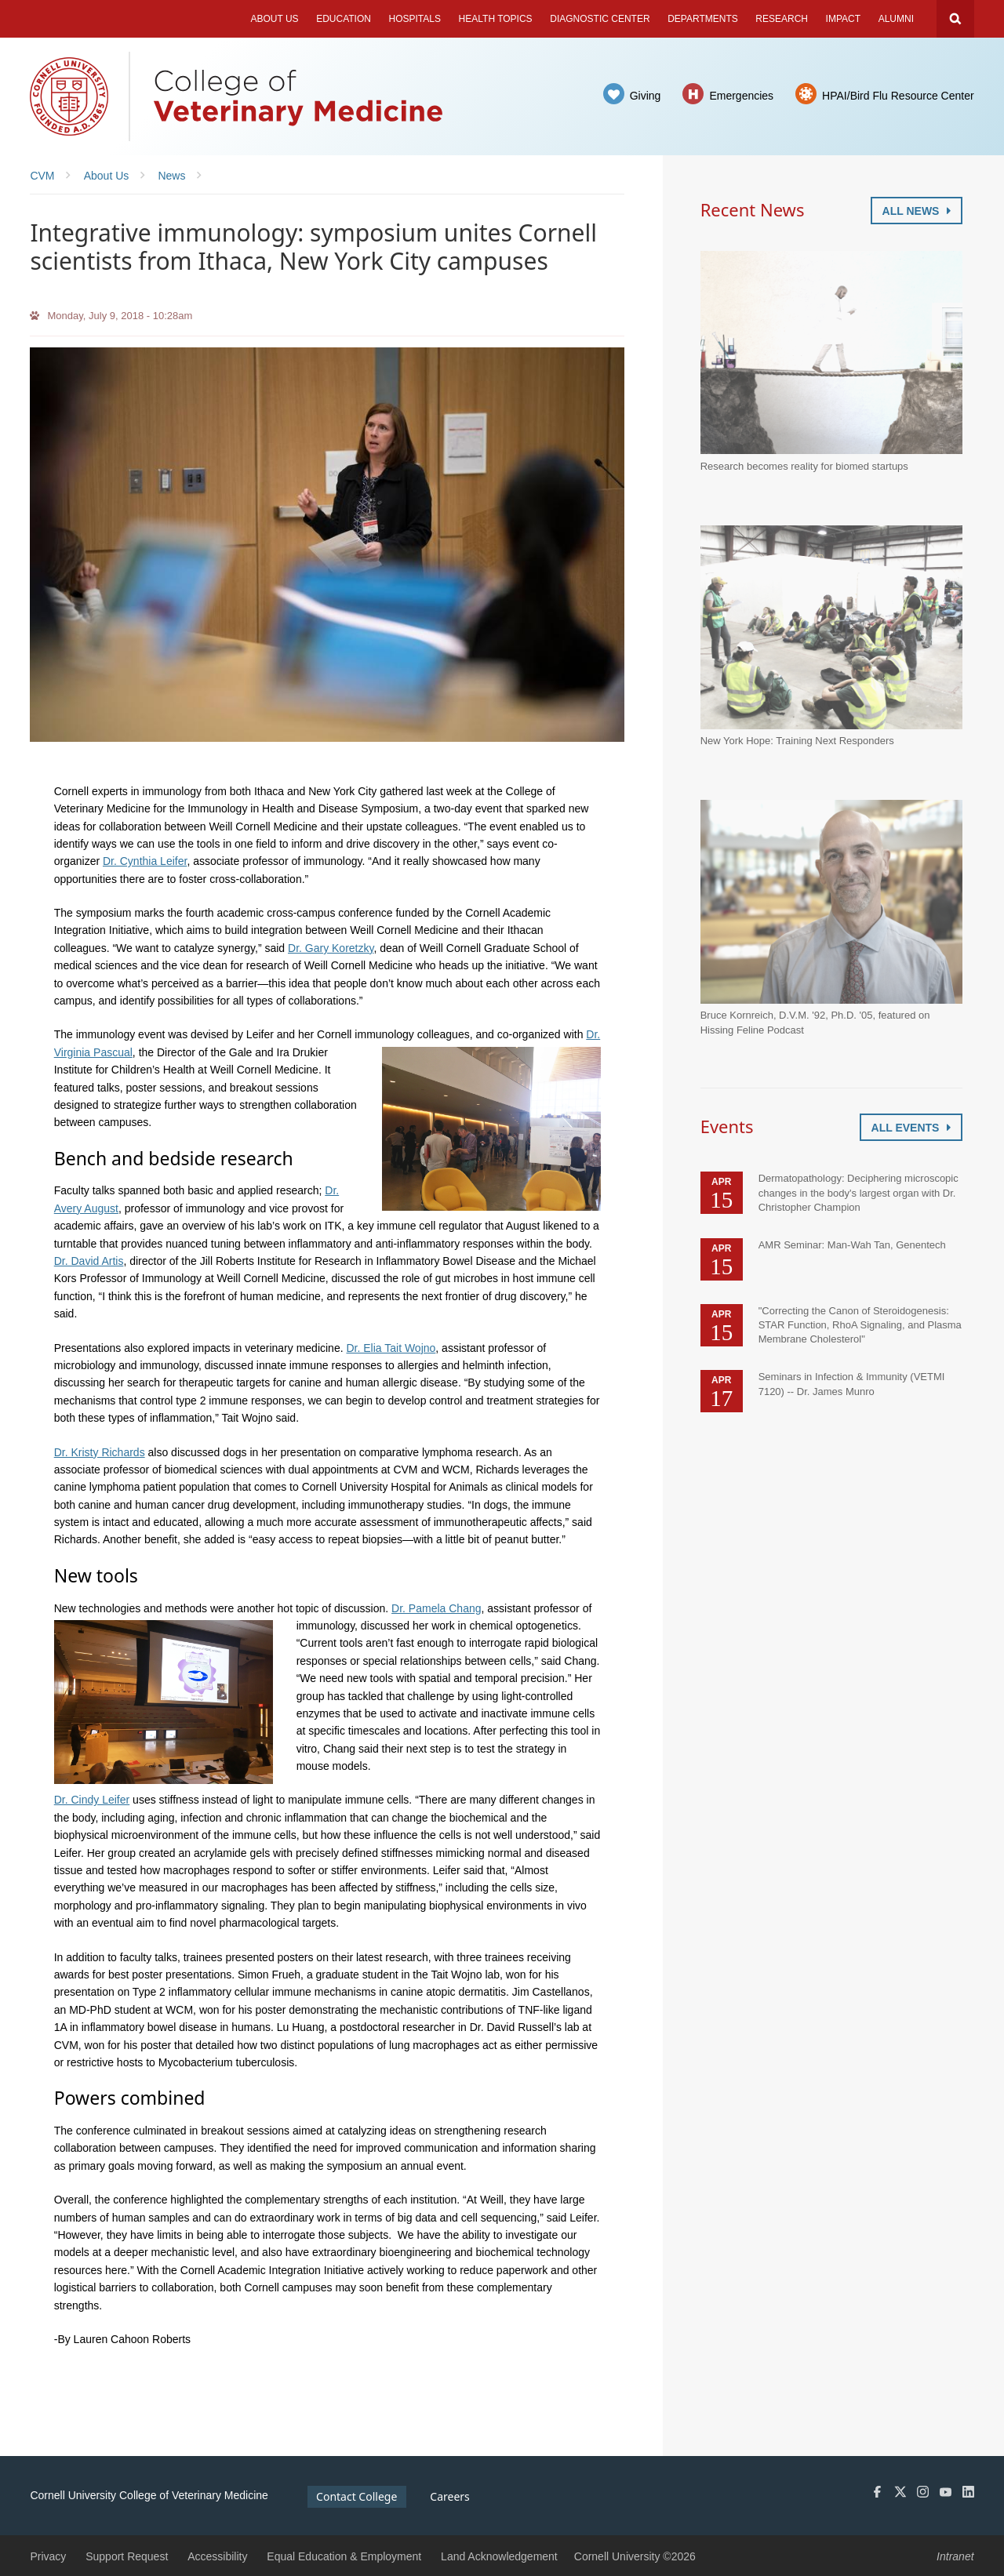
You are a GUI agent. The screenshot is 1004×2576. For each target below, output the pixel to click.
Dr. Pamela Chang (436, 1608)
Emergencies (741, 95)
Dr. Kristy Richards (99, 1452)
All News (916, 211)
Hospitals (415, 18)
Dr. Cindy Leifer (91, 1799)
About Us (274, 18)
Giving (645, 95)
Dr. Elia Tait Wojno (390, 1348)
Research (781, 18)
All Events (911, 1127)
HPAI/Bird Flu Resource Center (897, 95)
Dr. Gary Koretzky (330, 948)
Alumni (896, 18)
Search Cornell (955, 19)
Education (343, 18)
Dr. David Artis (89, 1261)
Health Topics (496, 18)
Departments (703, 18)
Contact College (356, 2496)
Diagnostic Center (599, 18)
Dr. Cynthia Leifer (145, 861)
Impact (843, 18)
